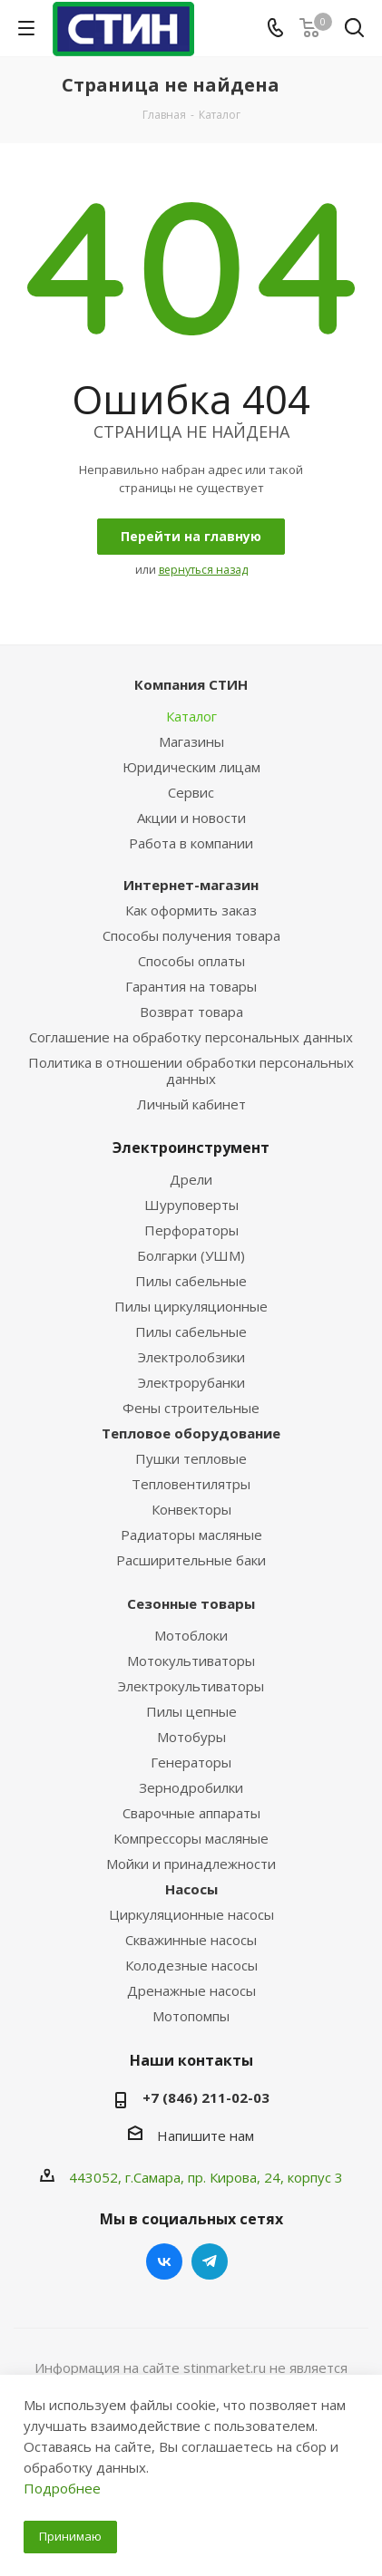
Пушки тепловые (191, 1458)
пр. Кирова (222, 2177)
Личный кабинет (191, 1104)
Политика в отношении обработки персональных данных (191, 1070)
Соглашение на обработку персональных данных (191, 1037)
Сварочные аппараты (191, 1813)
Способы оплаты (191, 961)
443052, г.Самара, (128, 2177)
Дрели (191, 1179)
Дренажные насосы (191, 1990)
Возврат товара (191, 1011)
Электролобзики (191, 1357)
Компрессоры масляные (191, 1838)
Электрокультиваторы (191, 1686)
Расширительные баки (191, 1560)
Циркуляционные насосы (191, 1914)
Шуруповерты (191, 1205)
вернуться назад (203, 569)
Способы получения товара (191, 935)
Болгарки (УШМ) (191, 1255)
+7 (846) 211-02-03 (205, 2097)
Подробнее (62, 2488)
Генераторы (191, 1762)
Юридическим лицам (191, 767)
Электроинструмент (191, 1147)
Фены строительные (191, 1408)
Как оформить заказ (191, 910)
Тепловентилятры (191, 1484)
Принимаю (70, 2536)
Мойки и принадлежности (191, 1864)
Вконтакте (164, 2261)
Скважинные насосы (191, 1940)
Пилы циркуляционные (191, 1306)
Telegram (209, 2261)
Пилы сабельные (191, 1281)
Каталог (191, 716)
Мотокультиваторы (191, 1660)
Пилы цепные (191, 1711)
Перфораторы (191, 1230)
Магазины (191, 741)
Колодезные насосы (191, 1965)
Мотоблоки (191, 1635)
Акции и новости (191, 818)
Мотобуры (191, 1737)
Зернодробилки (191, 1787)
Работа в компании (191, 843)
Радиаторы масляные (191, 1534)
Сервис (191, 792)
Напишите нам (205, 2135)
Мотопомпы (191, 2016)
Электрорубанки (191, 1382)
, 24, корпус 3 (300, 2177)
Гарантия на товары (191, 986)
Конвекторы (191, 1509)
